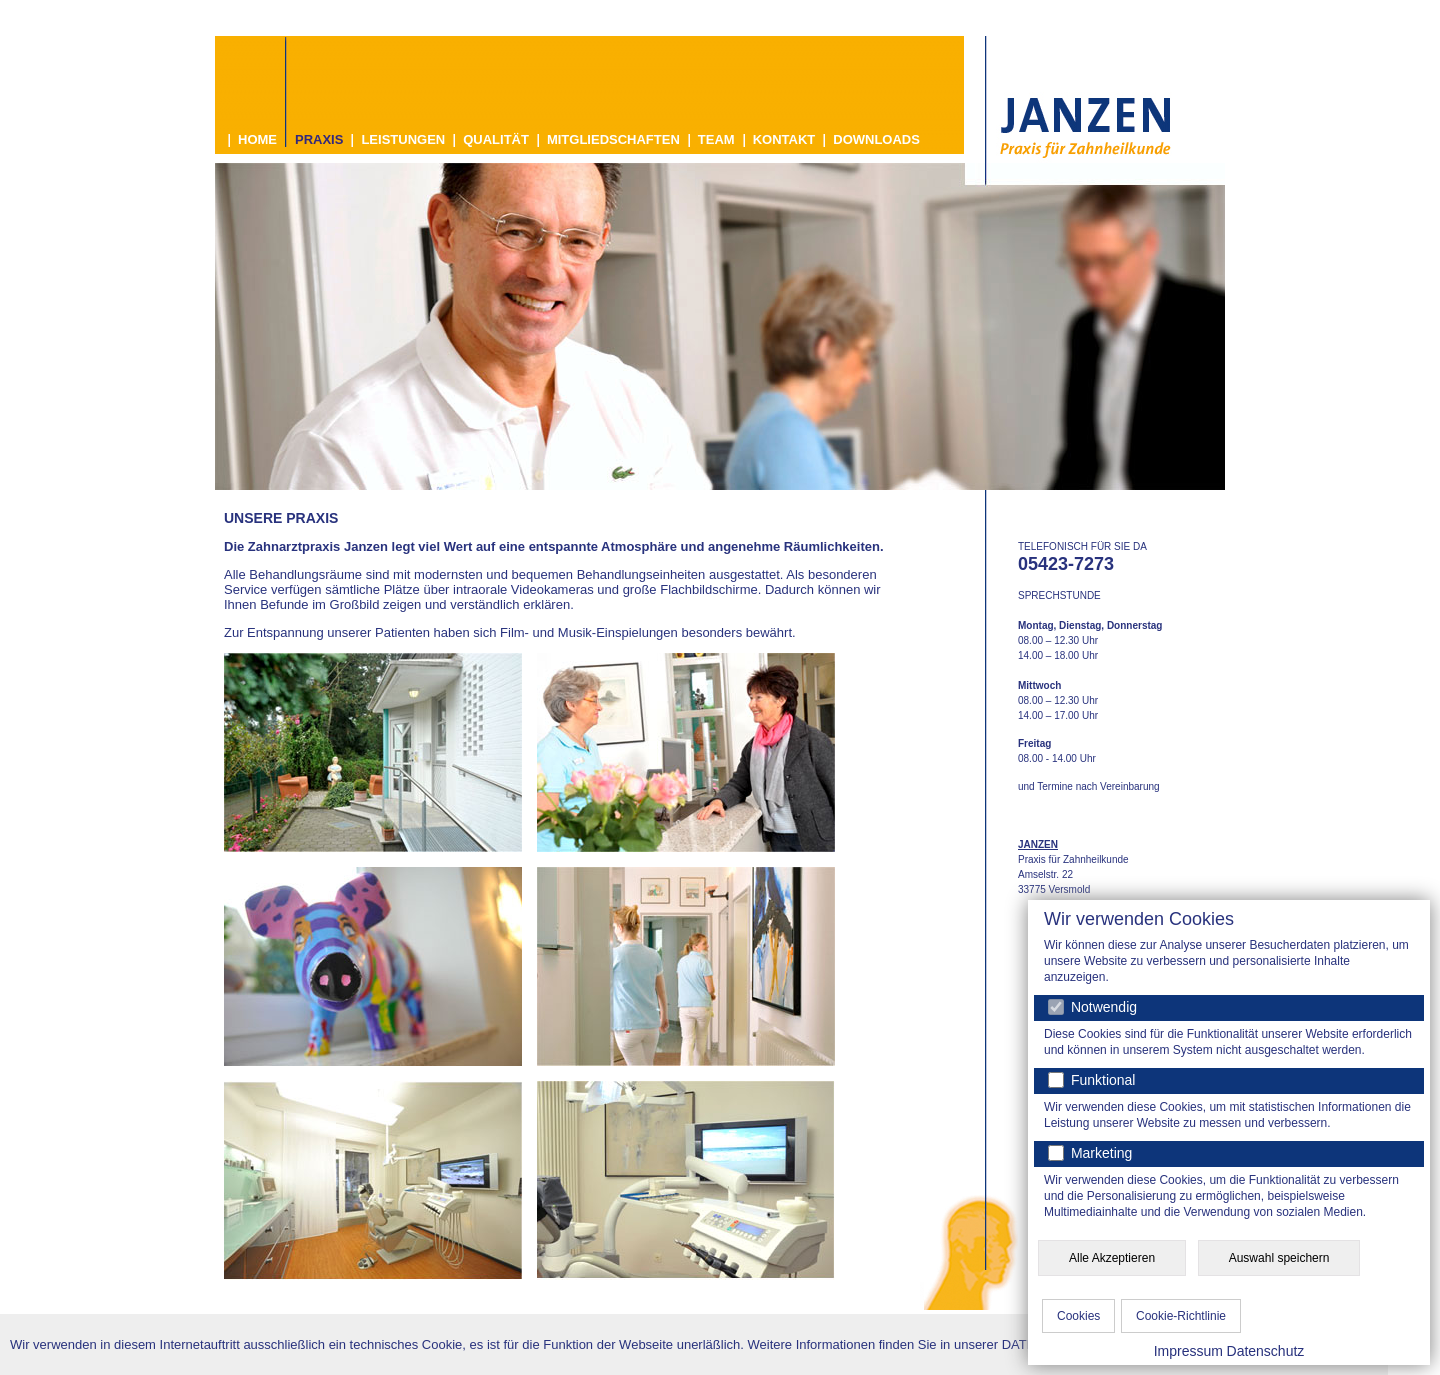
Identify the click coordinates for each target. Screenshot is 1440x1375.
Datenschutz (1266, 1351)
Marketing (1099, 1153)
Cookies (1078, 1316)
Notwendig (1092, 1007)
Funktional (1101, 1080)
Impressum (1188, 1351)
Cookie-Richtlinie (1181, 1316)
